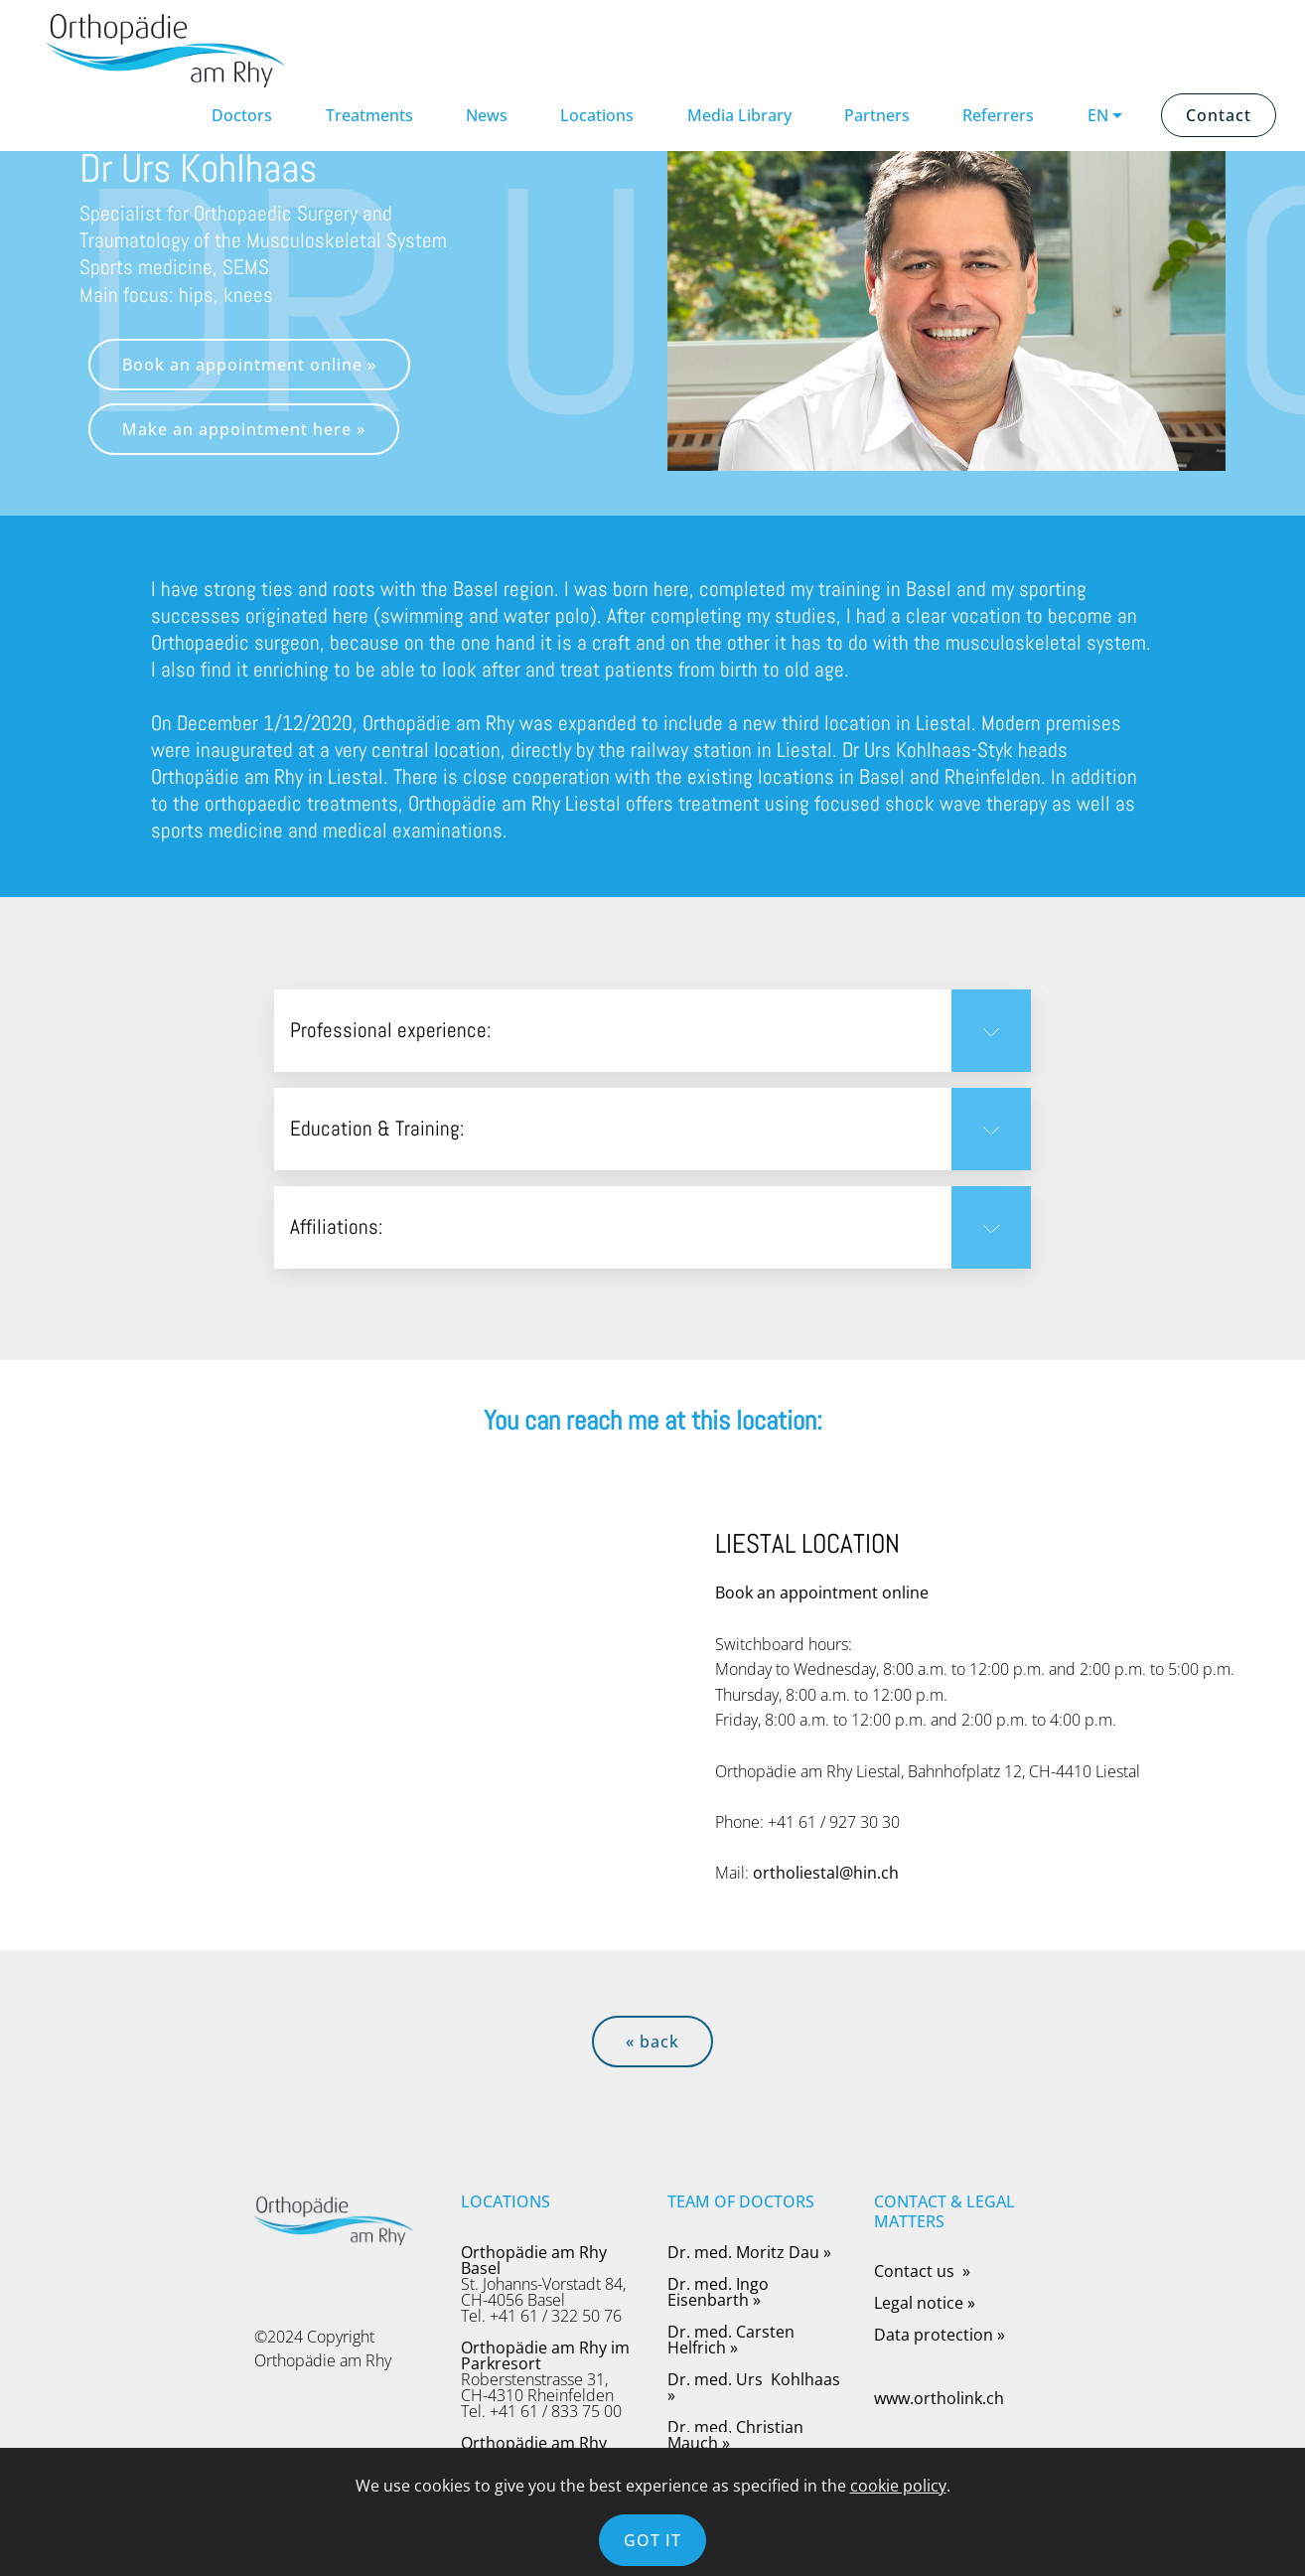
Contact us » (924, 2271)
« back (652, 2041)
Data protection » (939, 2335)
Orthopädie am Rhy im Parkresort (545, 2355)
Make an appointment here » (243, 429)
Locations (597, 115)
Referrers (998, 115)
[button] (652, 1030)
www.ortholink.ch (939, 2398)
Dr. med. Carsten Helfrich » (731, 2339)
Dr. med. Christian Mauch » (735, 2435)
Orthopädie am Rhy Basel (534, 2260)
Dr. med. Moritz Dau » (749, 2252)
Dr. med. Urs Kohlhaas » (753, 2387)
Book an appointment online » (249, 365)
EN (1098, 115)
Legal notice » (924, 2303)
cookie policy (898, 2486)
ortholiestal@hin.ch (826, 1873)
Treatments (369, 115)
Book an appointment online (822, 1592)
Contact (1218, 115)
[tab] (652, 1031)
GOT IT (652, 2540)
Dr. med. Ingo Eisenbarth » (718, 2292)
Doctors (242, 115)
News (487, 115)
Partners (877, 115)
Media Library (739, 115)
